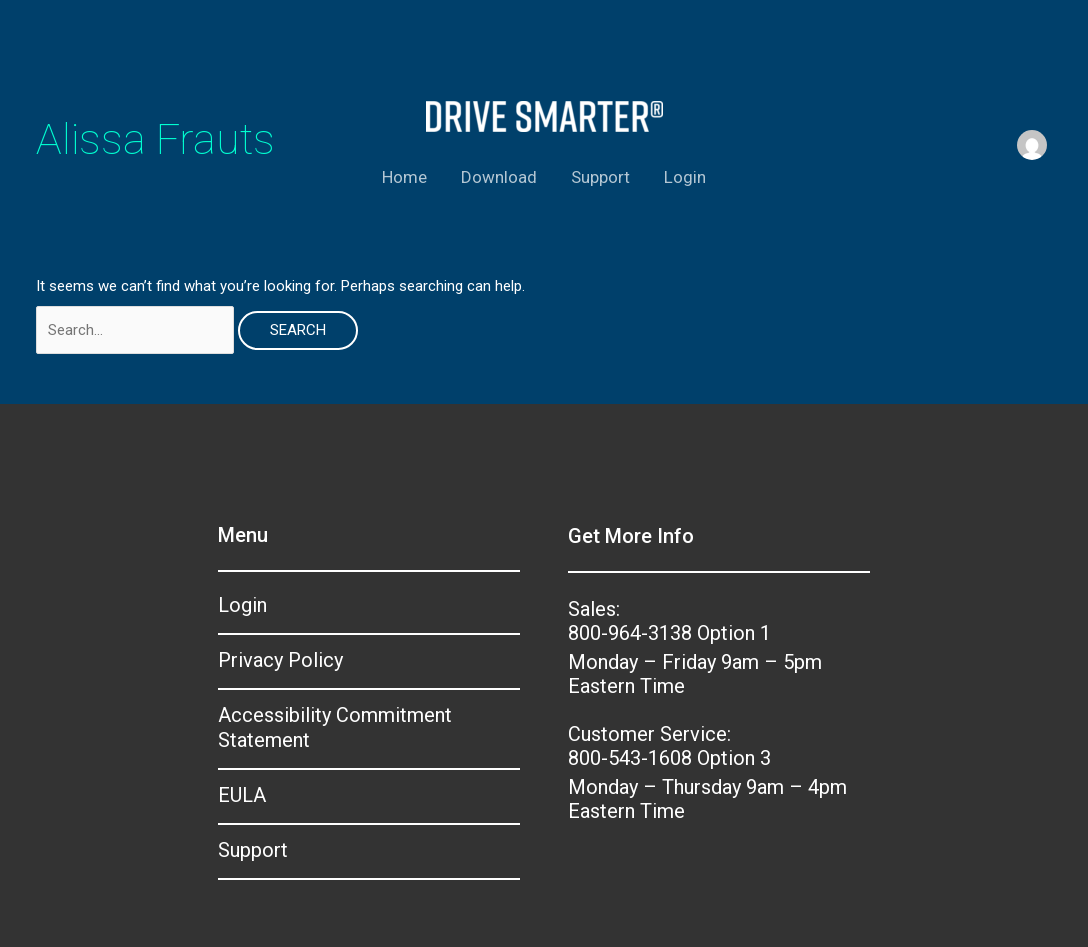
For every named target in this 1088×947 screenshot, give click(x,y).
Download (499, 177)
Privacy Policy (280, 660)
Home (404, 177)
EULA (242, 795)
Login (685, 177)
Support (600, 177)
